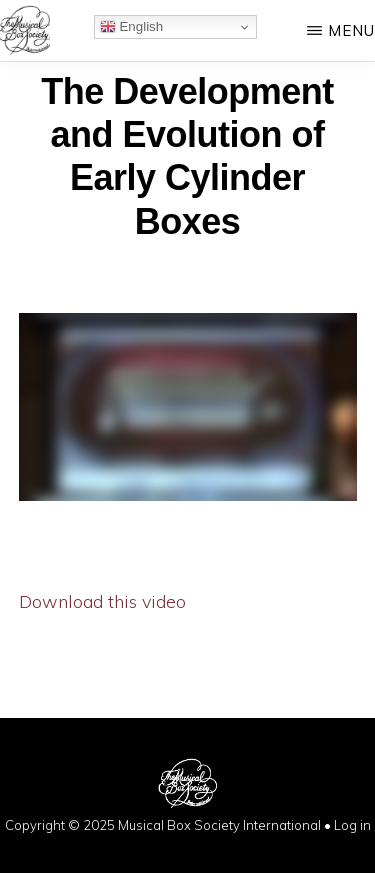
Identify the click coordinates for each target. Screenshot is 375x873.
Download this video (102, 601)
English (131, 27)
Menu (351, 30)
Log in (352, 825)
